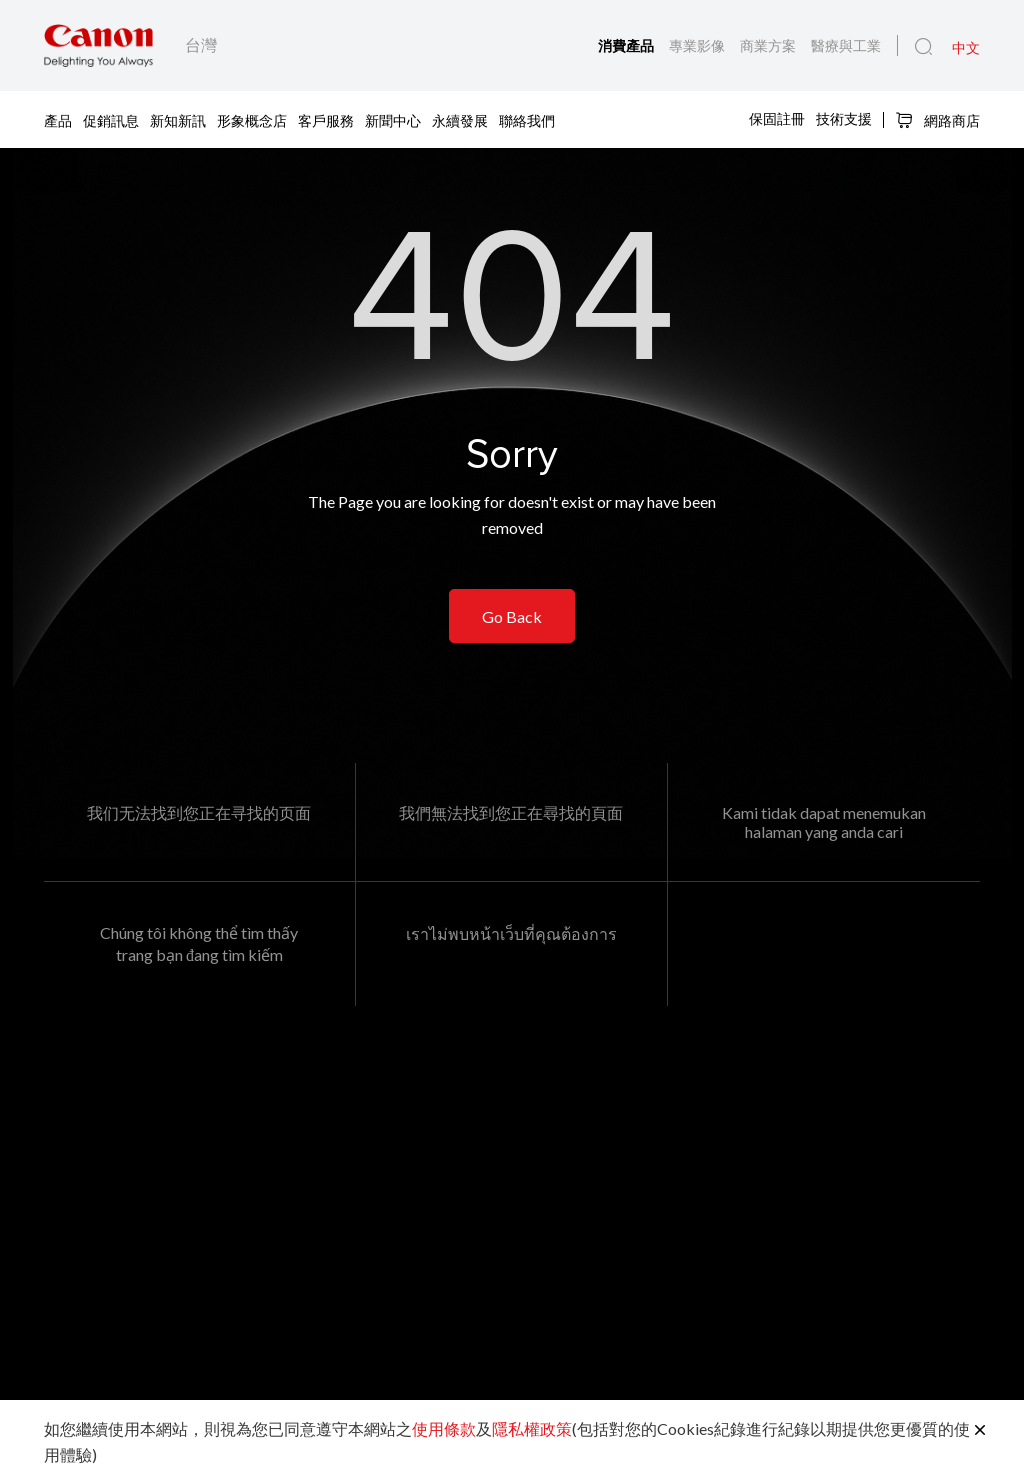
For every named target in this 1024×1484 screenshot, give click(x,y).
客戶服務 (326, 119)
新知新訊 (178, 119)
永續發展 (460, 119)
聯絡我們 (527, 119)
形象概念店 (252, 119)
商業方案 (769, 45)
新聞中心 (393, 119)
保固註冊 (777, 118)
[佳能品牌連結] (98, 45)
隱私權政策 (532, 1428)
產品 (58, 119)
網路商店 (937, 120)
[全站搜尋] (923, 47)
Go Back (512, 616)
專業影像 (698, 45)
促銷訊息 (111, 119)
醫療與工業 (846, 45)
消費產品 (628, 46)
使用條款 (444, 1428)
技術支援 (844, 118)
